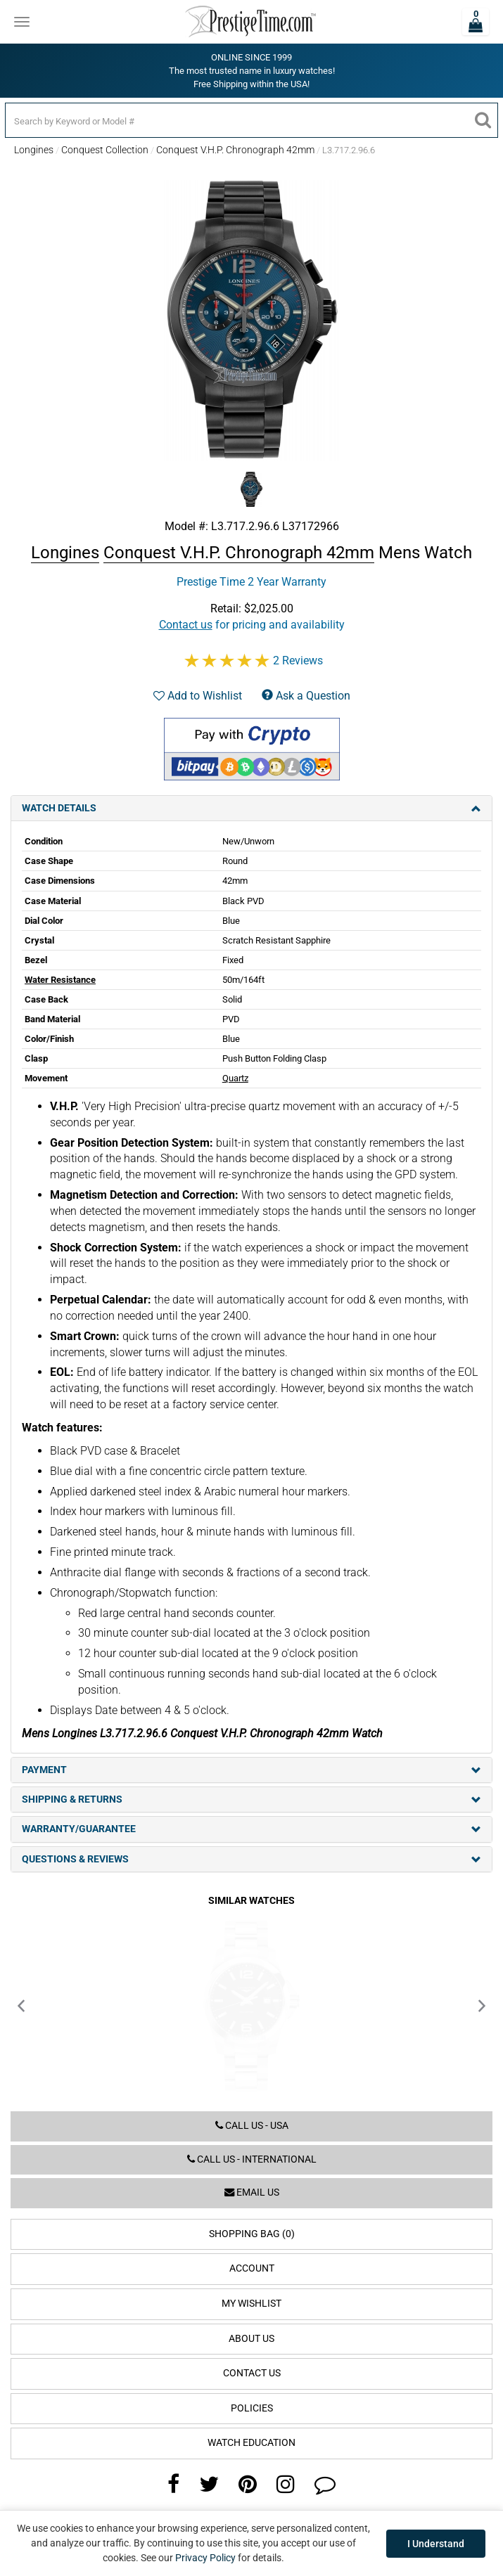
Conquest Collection (104, 149)
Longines (33, 149)
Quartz (235, 1078)
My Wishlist (251, 2304)
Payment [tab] (251, 1770)
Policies (252, 2408)
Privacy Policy (205, 2557)
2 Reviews (298, 660)
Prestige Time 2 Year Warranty (251, 581)
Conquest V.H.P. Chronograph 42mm (235, 149)
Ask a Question (306, 695)
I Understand (435, 2543)
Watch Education (251, 2443)
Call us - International (252, 2159)
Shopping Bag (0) (252, 2234)
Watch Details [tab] (251, 808)
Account (251, 2268)
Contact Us (252, 2373)
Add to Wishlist (197, 695)
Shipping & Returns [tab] (251, 1799)
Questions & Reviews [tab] (251, 1859)
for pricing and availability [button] (252, 624)
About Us (251, 2339)
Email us (251, 2192)
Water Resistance (60, 979)
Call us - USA (251, 2126)
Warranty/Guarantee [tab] (251, 1829)
